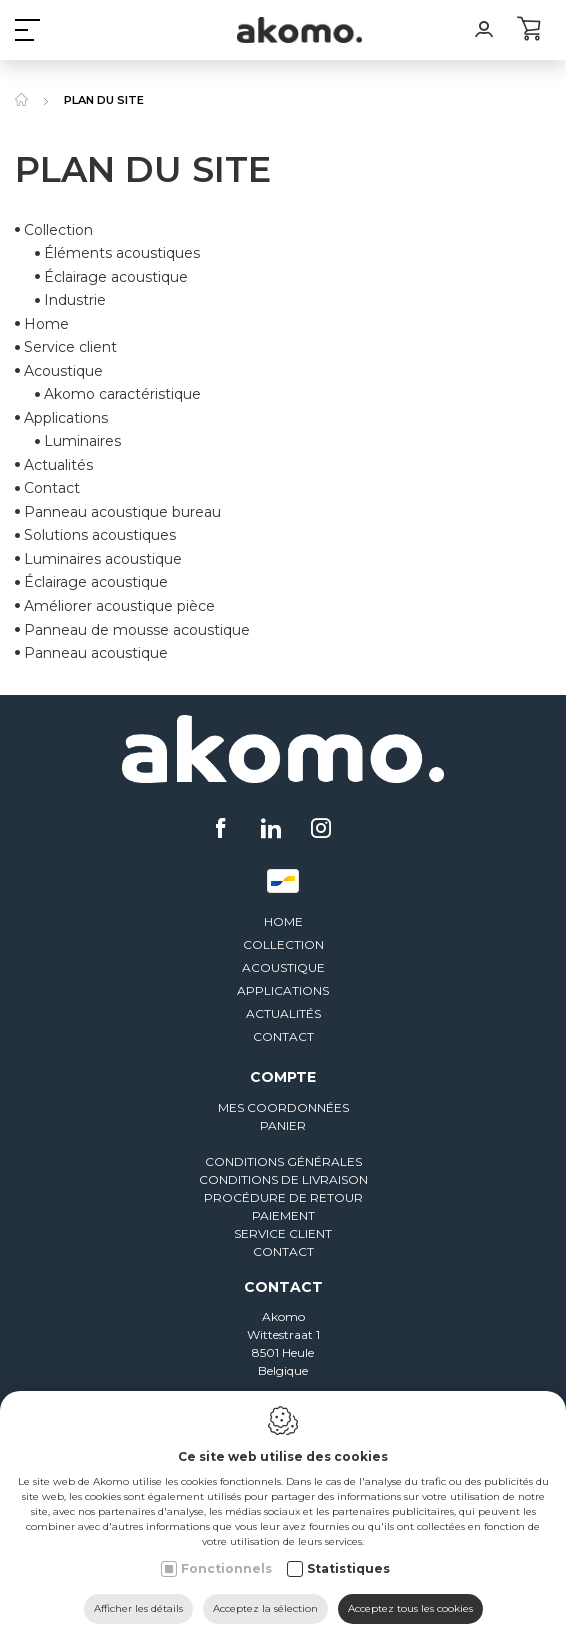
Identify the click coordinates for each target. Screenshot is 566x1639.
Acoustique (283, 967)
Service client (70, 347)
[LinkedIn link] (273, 830)
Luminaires (82, 442)
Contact (52, 489)
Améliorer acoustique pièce (119, 606)
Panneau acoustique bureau (122, 512)
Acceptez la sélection (265, 1608)
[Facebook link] (223, 830)
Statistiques (348, 1568)
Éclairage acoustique (116, 277)
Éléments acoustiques (122, 253)
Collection (58, 230)
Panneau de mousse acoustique (137, 630)
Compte (283, 1077)
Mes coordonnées (283, 1107)
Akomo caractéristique (122, 394)
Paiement (283, 1215)
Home (46, 324)
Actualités (58, 465)
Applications (283, 990)
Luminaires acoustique (103, 559)
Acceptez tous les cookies (410, 1608)
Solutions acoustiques (100, 536)
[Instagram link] (321, 830)
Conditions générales (283, 1161)
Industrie (75, 300)
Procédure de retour (283, 1197)
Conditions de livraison (283, 1179)
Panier (283, 1125)
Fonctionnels (226, 1568)
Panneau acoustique (96, 653)
